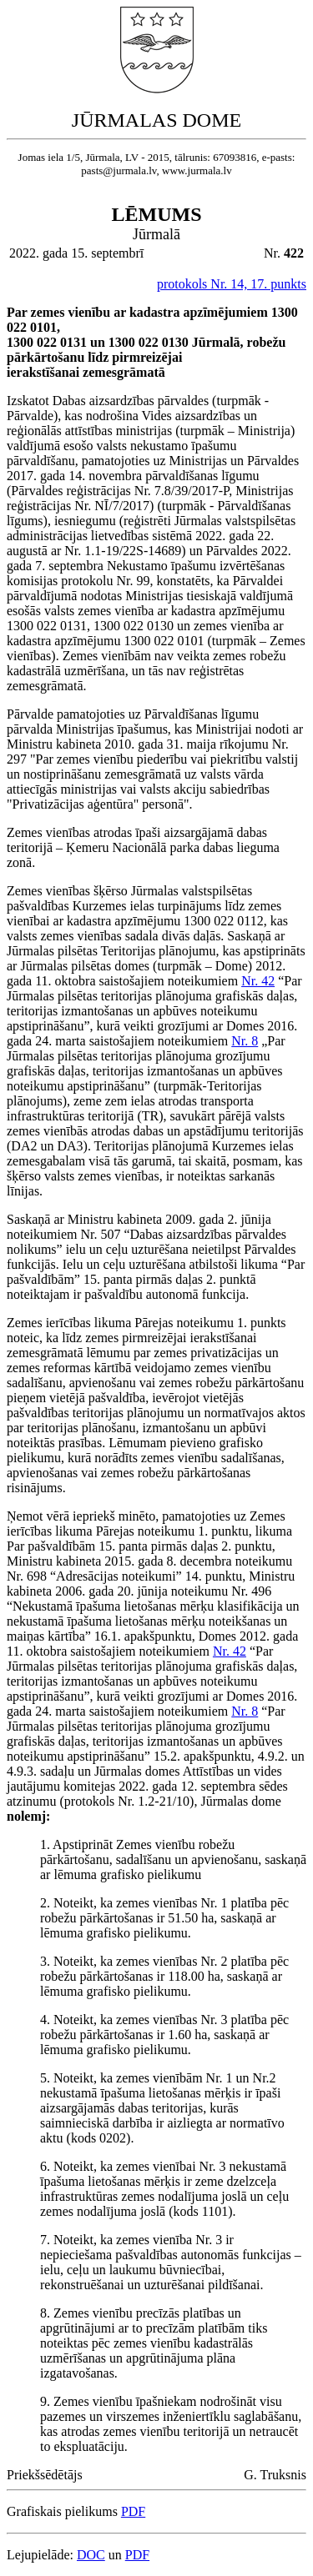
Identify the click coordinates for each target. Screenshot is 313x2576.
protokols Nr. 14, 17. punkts (231, 284)
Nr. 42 (258, 981)
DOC (91, 2555)
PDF (133, 2511)
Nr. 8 (244, 1041)
